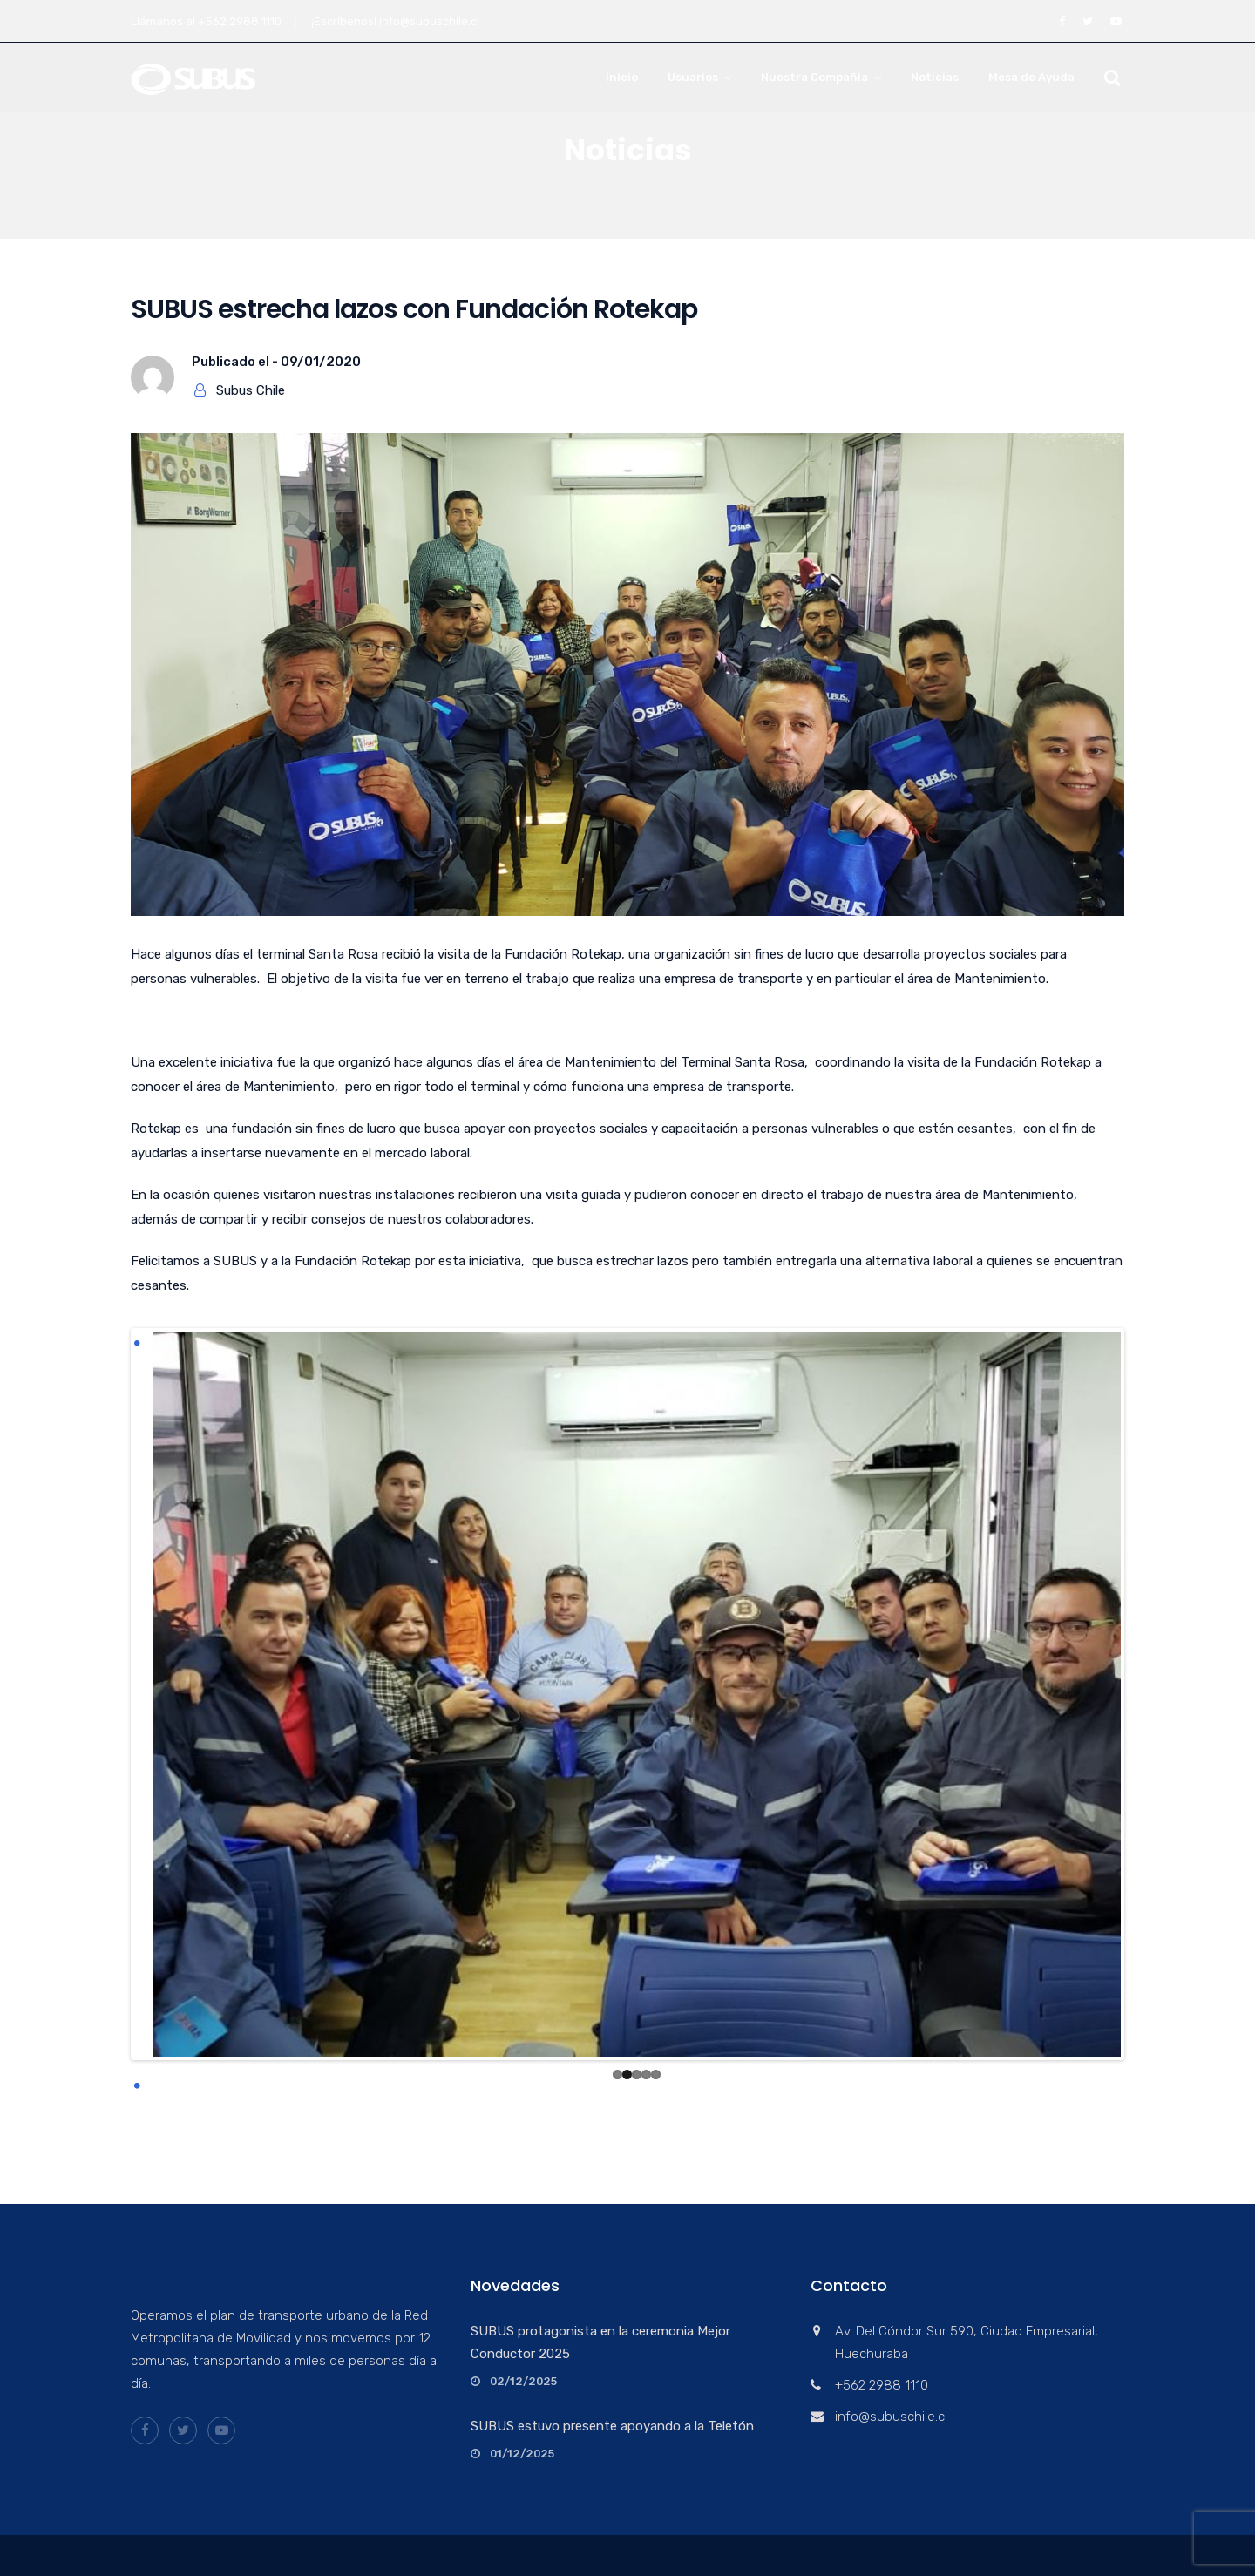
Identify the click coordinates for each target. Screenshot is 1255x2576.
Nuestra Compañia (814, 77)
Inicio (622, 77)
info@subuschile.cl (429, 21)
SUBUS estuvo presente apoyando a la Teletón (612, 2426)
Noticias (935, 77)
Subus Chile (250, 390)
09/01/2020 (321, 361)
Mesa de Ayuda (1031, 77)
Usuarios (693, 77)
